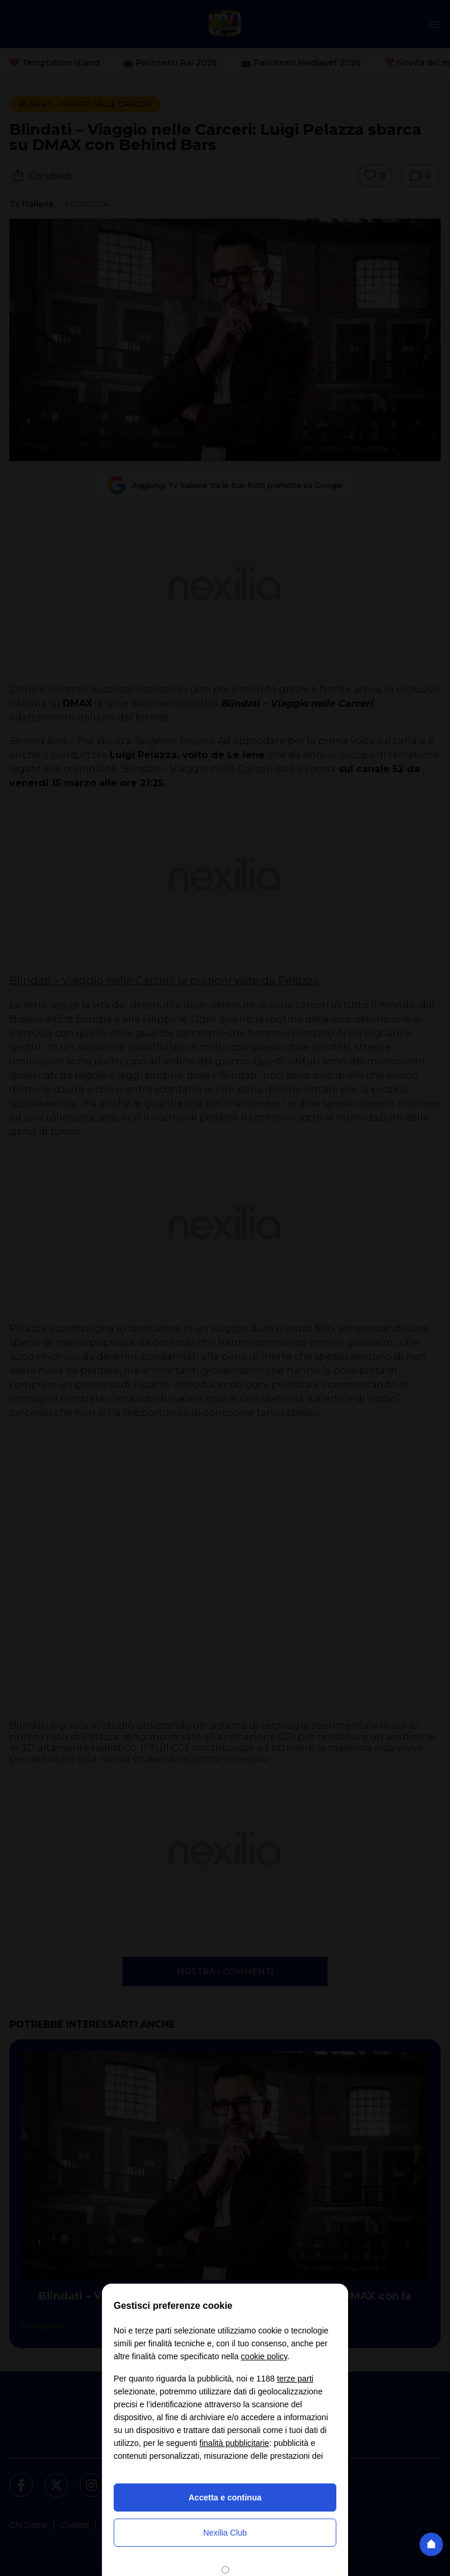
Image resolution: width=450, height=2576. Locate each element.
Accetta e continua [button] (225, 2497)
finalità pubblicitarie (234, 2443)
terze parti (295, 2378)
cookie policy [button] (264, 2356)
